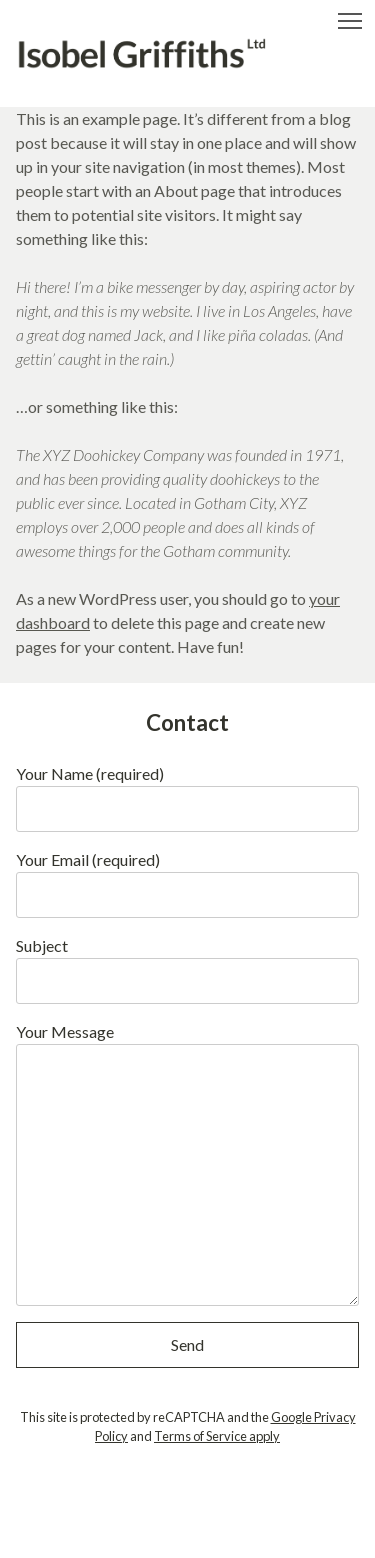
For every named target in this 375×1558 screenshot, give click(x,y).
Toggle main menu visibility (351, 16)
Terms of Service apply (217, 1436)
